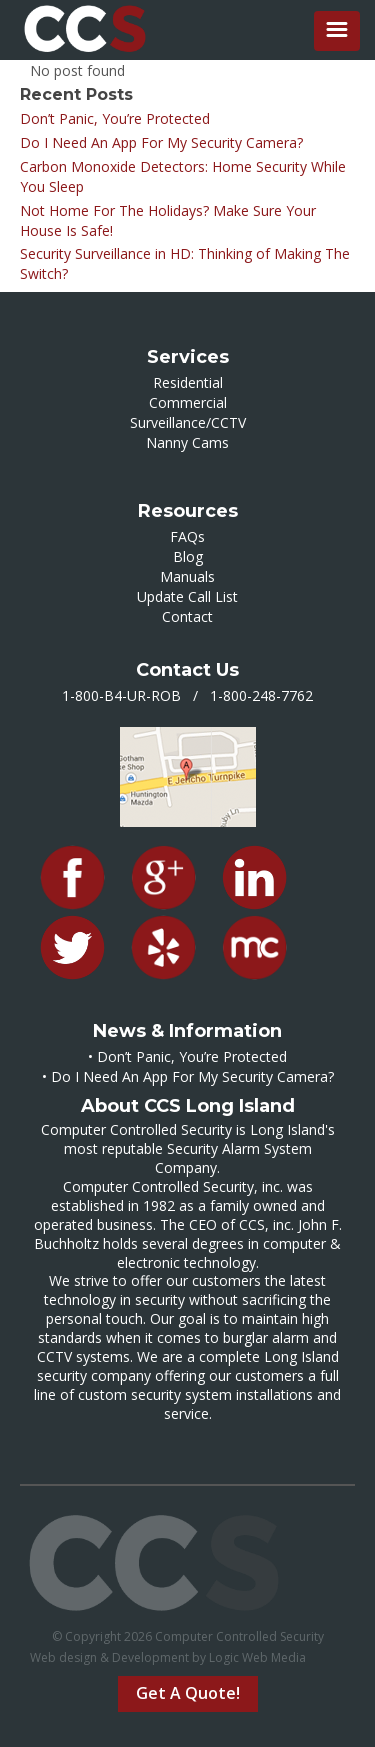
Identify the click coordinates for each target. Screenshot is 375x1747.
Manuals (187, 576)
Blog (188, 556)
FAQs (187, 536)
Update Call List (187, 596)
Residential (188, 382)
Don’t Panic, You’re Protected (115, 118)
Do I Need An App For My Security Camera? (161, 142)
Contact (187, 616)
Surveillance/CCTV (188, 422)
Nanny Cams (187, 442)
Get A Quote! (188, 1693)
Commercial (188, 402)
